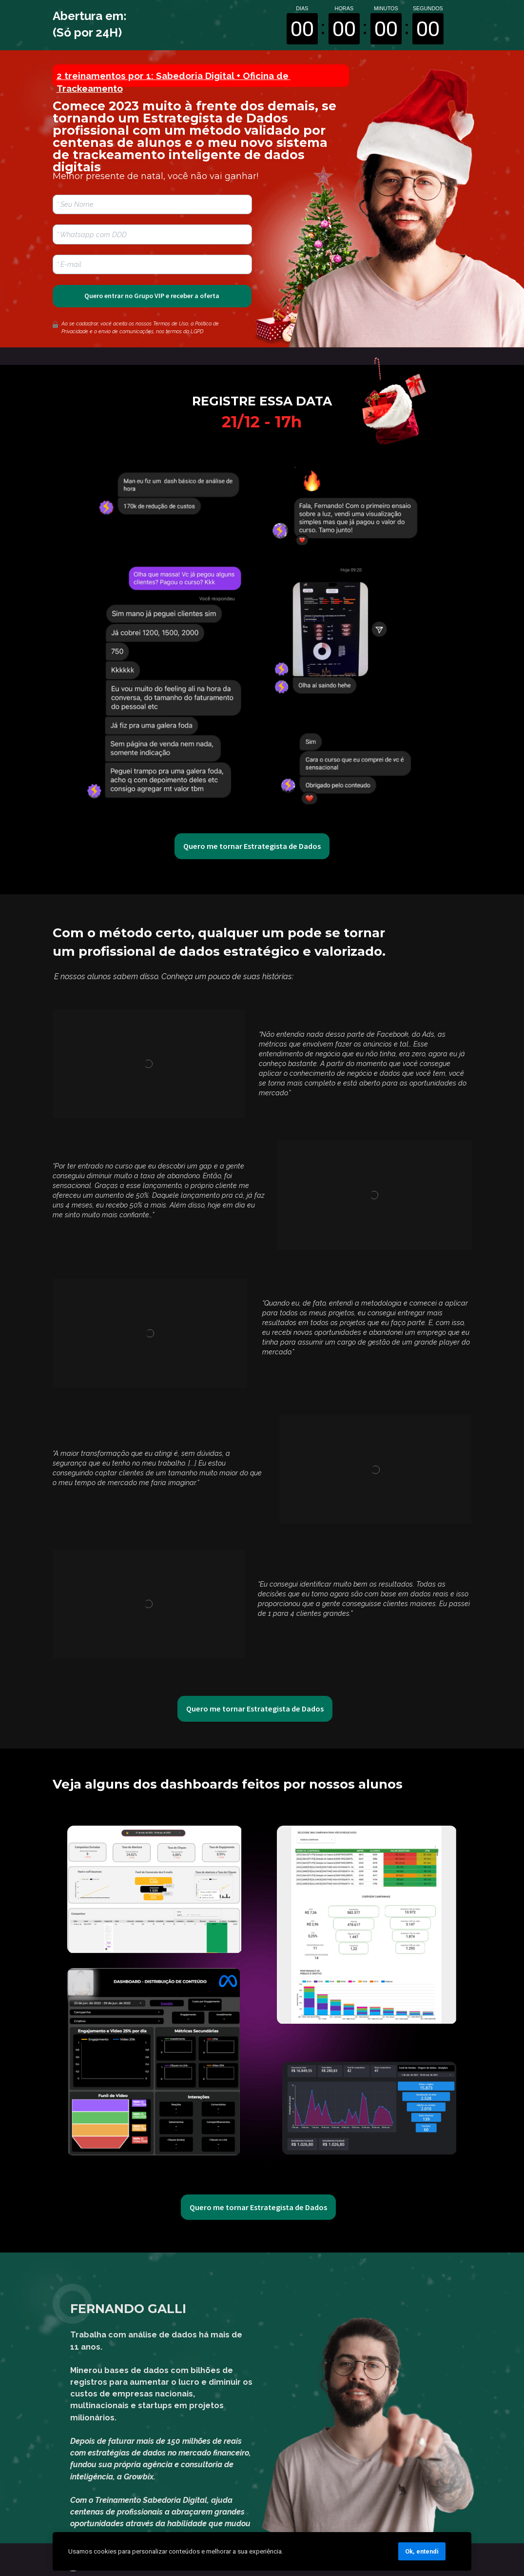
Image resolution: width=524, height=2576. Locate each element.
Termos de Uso (170, 324)
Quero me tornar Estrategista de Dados (252, 846)
